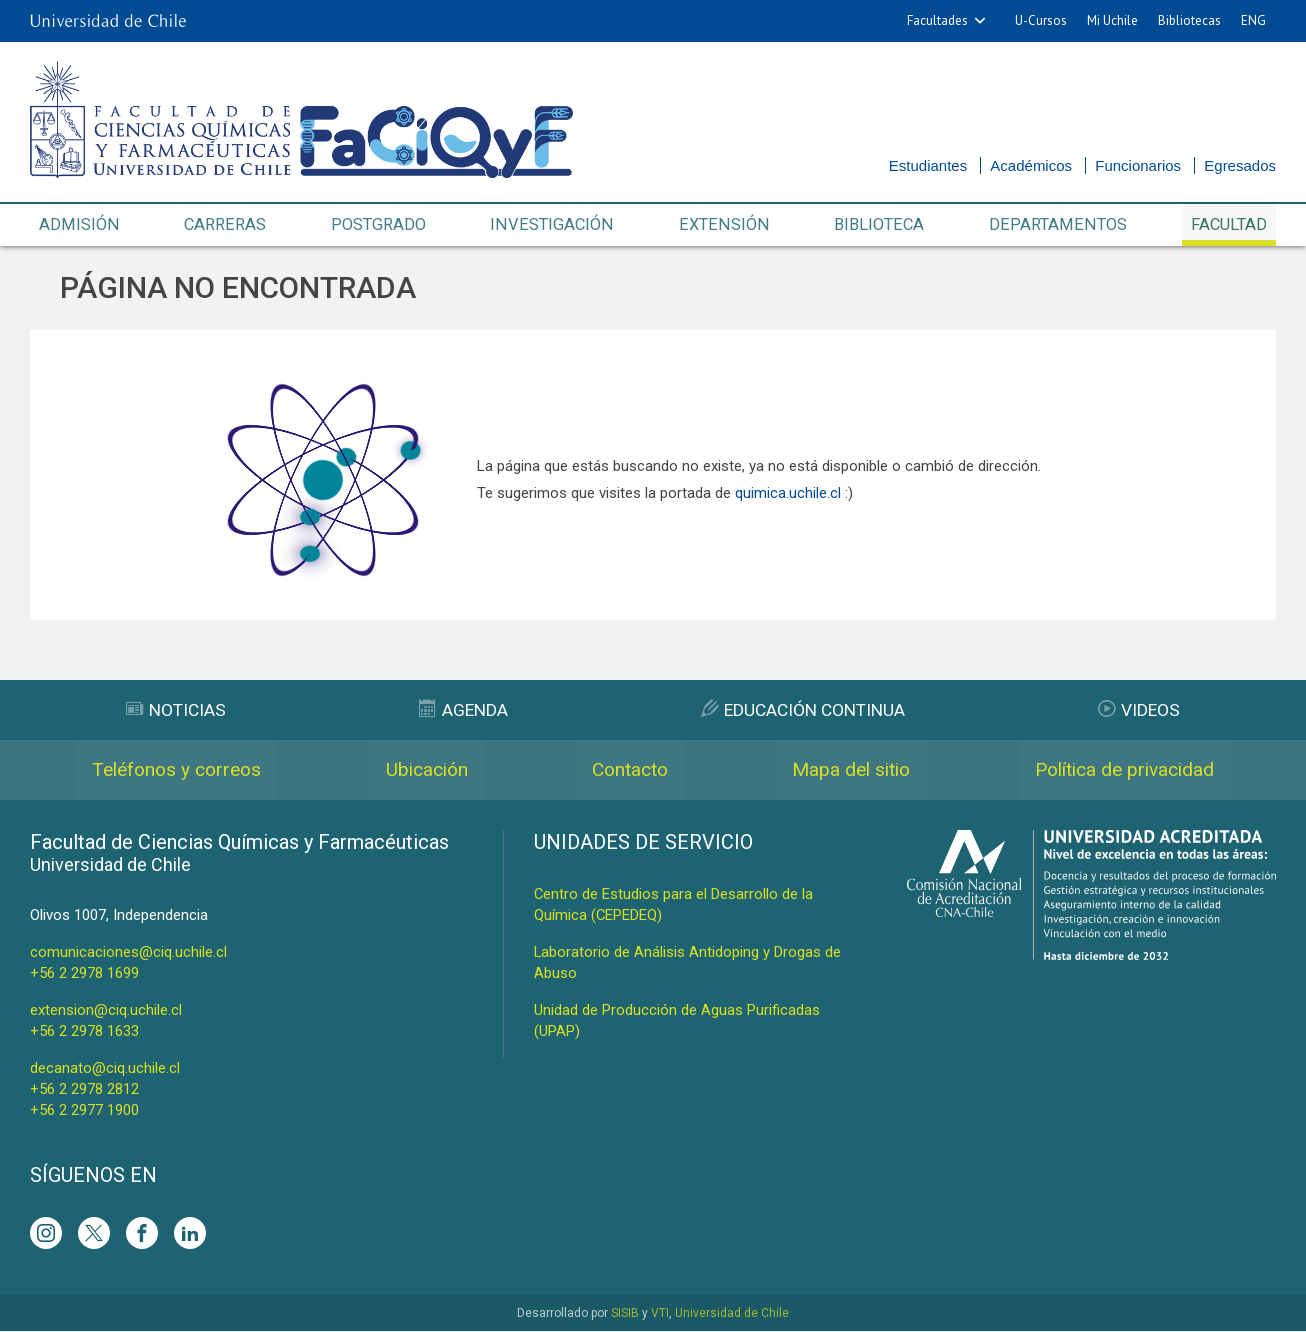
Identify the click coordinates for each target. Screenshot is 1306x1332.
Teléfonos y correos (177, 771)
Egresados (1240, 165)
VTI (660, 1314)
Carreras (224, 225)
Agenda (462, 710)
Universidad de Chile (732, 1314)
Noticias (176, 710)
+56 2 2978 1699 (84, 974)
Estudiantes (928, 165)
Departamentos (1055, 225)
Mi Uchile (1112, 20)
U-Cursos (1041, 20)
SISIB (625, 1314)
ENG (1253, 20)
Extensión (723, 225)
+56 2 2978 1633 (84, 1032)
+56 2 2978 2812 (84, 1090)
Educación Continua (803, 710)
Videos (1140, 710)
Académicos (1031, 165)
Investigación (553, 225)
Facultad (1227, 225)
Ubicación (426, 771)
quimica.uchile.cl (788, 494)
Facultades (937, 20)
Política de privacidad (1122, 771)
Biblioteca (878, 225)
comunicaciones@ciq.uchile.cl (128, 953)
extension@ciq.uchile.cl (106, 1011)
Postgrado (378, 225)
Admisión (78, 225)
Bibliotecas (1189, 20)
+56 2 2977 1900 (84, 1111)
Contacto (627, 771)
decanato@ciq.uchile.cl (105, 1069)
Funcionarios (1138, 165)
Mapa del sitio (847, 771)
